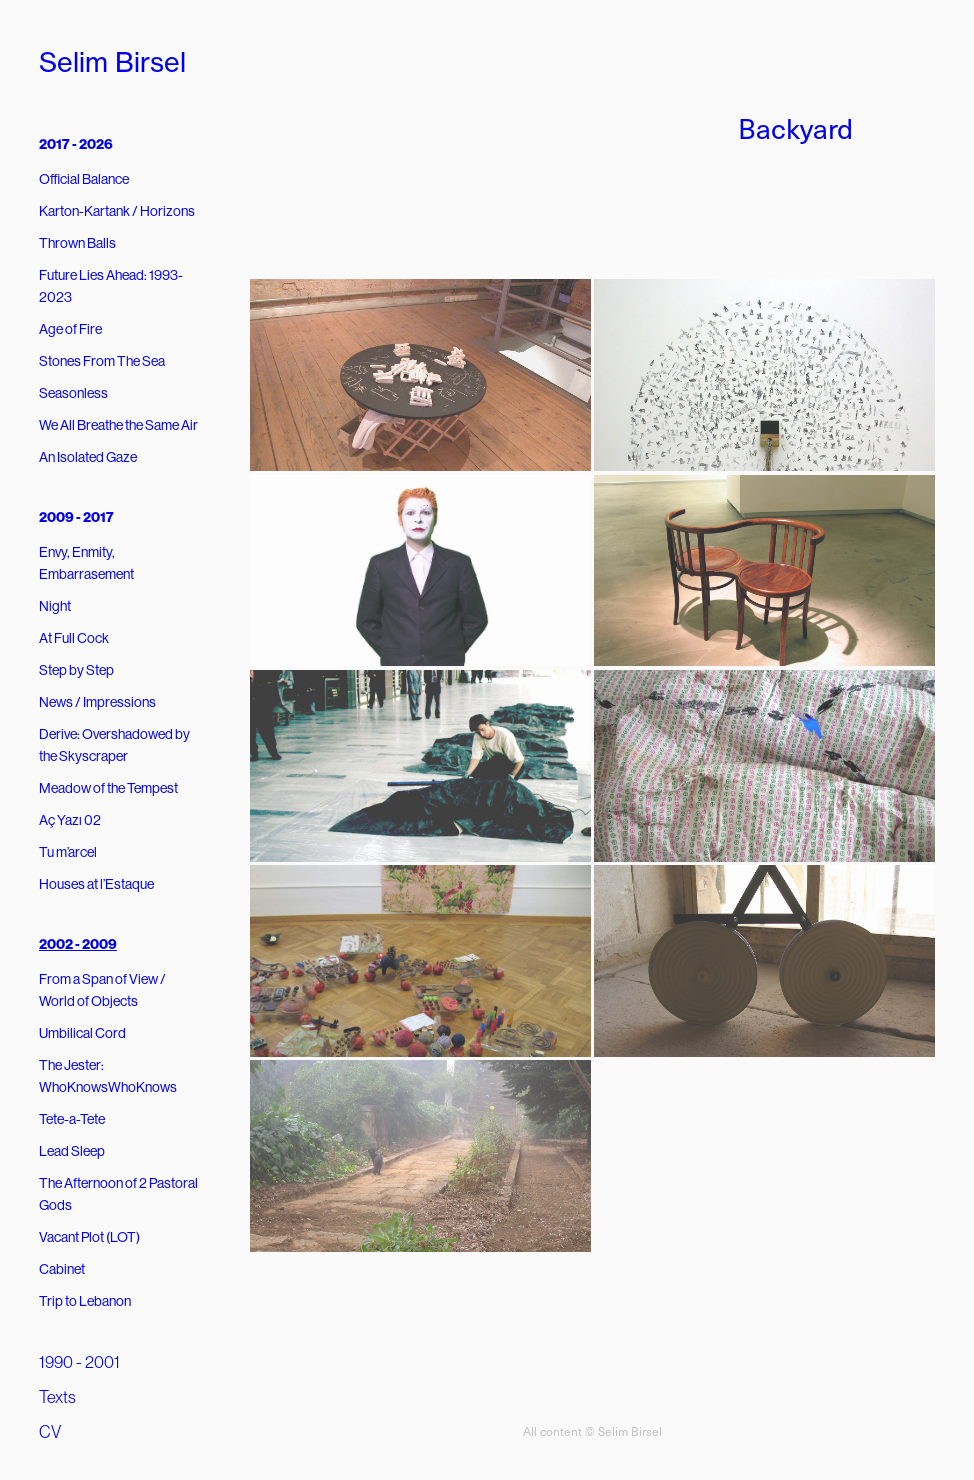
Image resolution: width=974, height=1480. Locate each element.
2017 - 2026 (76, 144)
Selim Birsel (112, 62)
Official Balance (84, 179)
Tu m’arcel (68, 852)
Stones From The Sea (102, 361)
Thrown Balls (77, 243)
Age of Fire (70, 329)
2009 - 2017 (76, 517)
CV (50, 1432)
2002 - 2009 (78, 944)
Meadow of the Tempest (108, 788)
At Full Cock (74, 638)
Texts (57, 1397)
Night (55, 606)
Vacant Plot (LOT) (89, 1237)
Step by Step (76, 670)
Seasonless (73, 393)
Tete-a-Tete (72, 1119)
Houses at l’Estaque (96, 884)
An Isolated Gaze (88, 457)
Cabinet (62, 1269)
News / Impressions (97, 702)
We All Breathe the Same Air (118, 425)
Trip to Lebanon (85, 1301)
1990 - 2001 (79, 1362)
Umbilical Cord (82, 1033)
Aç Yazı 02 (70, 820)
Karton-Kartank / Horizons (117, 211)
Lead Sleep (72, 1151)
